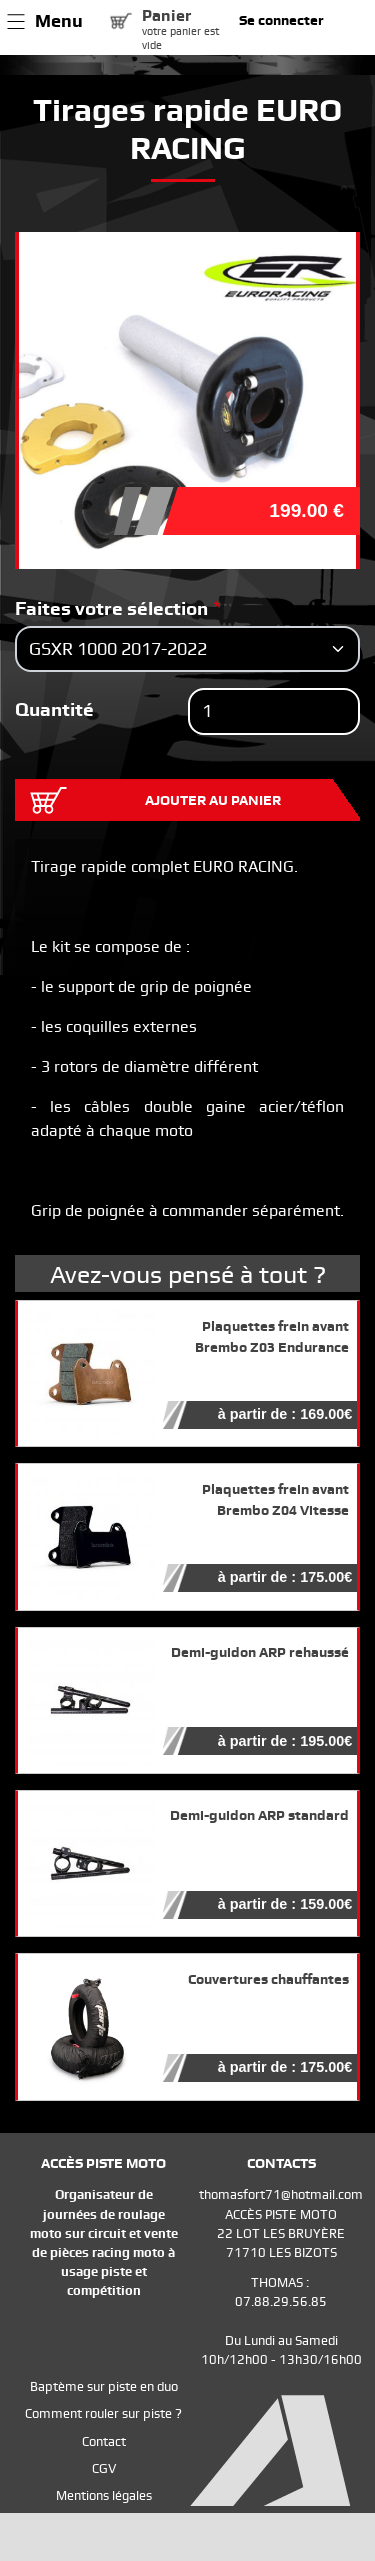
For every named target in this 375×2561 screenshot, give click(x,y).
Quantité (54, 709)
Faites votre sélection (111, 608)
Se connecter (281, 20)
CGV (104, 2468)
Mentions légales (104, 2495)
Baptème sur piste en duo (104, 2386)
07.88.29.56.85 (281, 2301)
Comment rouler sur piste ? (103, 2413)
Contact (104, 2441)
